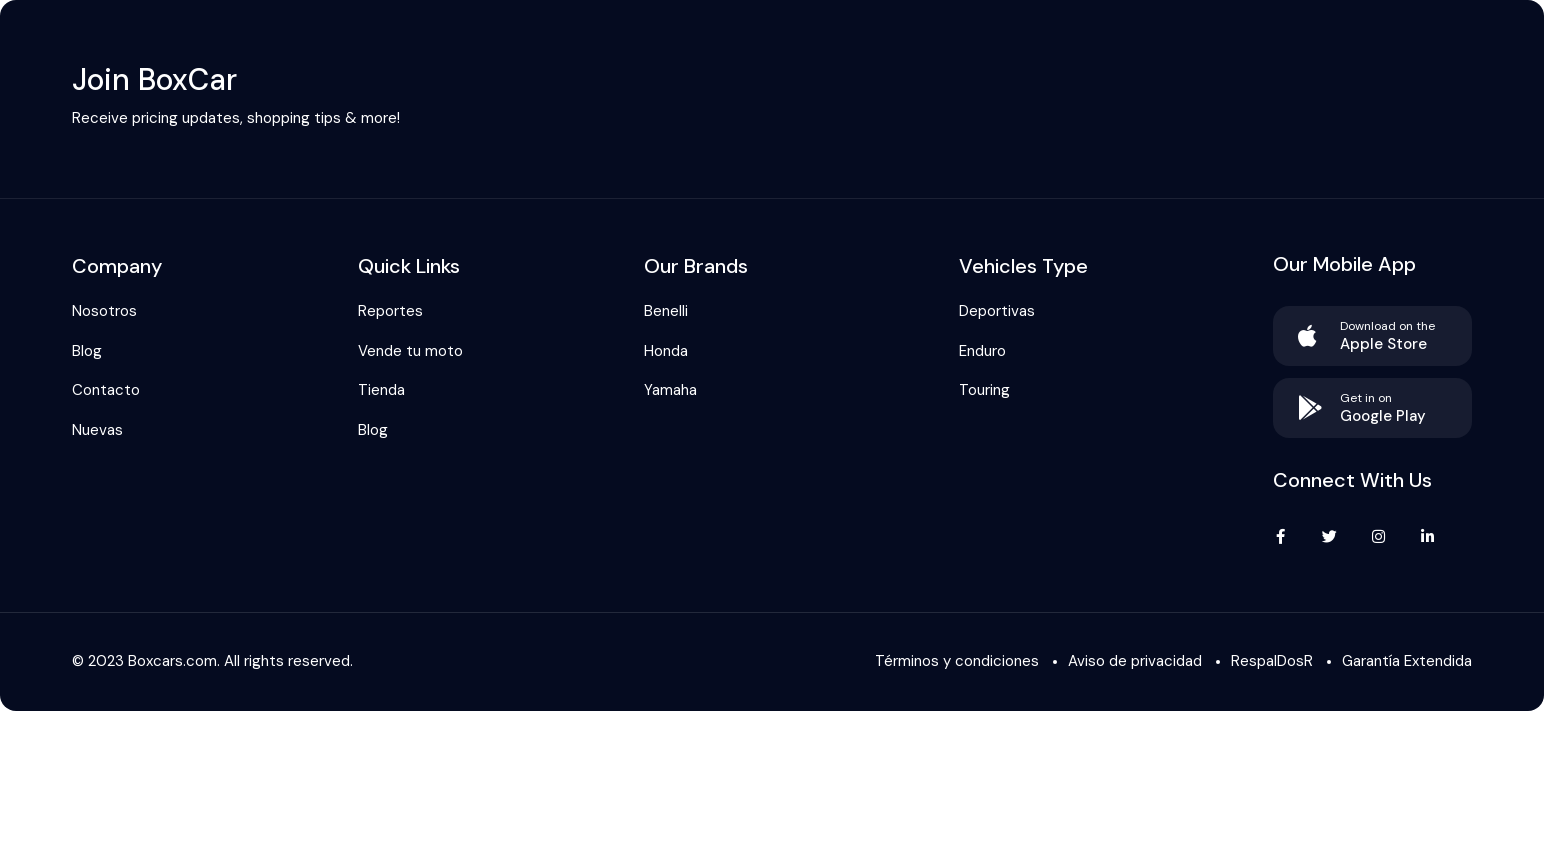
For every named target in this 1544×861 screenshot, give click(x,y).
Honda (666, 351)
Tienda (381, 390)
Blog (87, 351)
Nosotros (104, 311)
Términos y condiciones (957, 661)
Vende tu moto (410, 351)
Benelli (666, 311)
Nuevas (97, 430)
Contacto (106, 390)
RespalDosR (1272, 661)
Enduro (982, 351)
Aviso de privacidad (1135, 661)
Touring (984, 390)
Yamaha (670, 390)
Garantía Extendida (1407, 661)
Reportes (390, 311)
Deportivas (997, 311)
